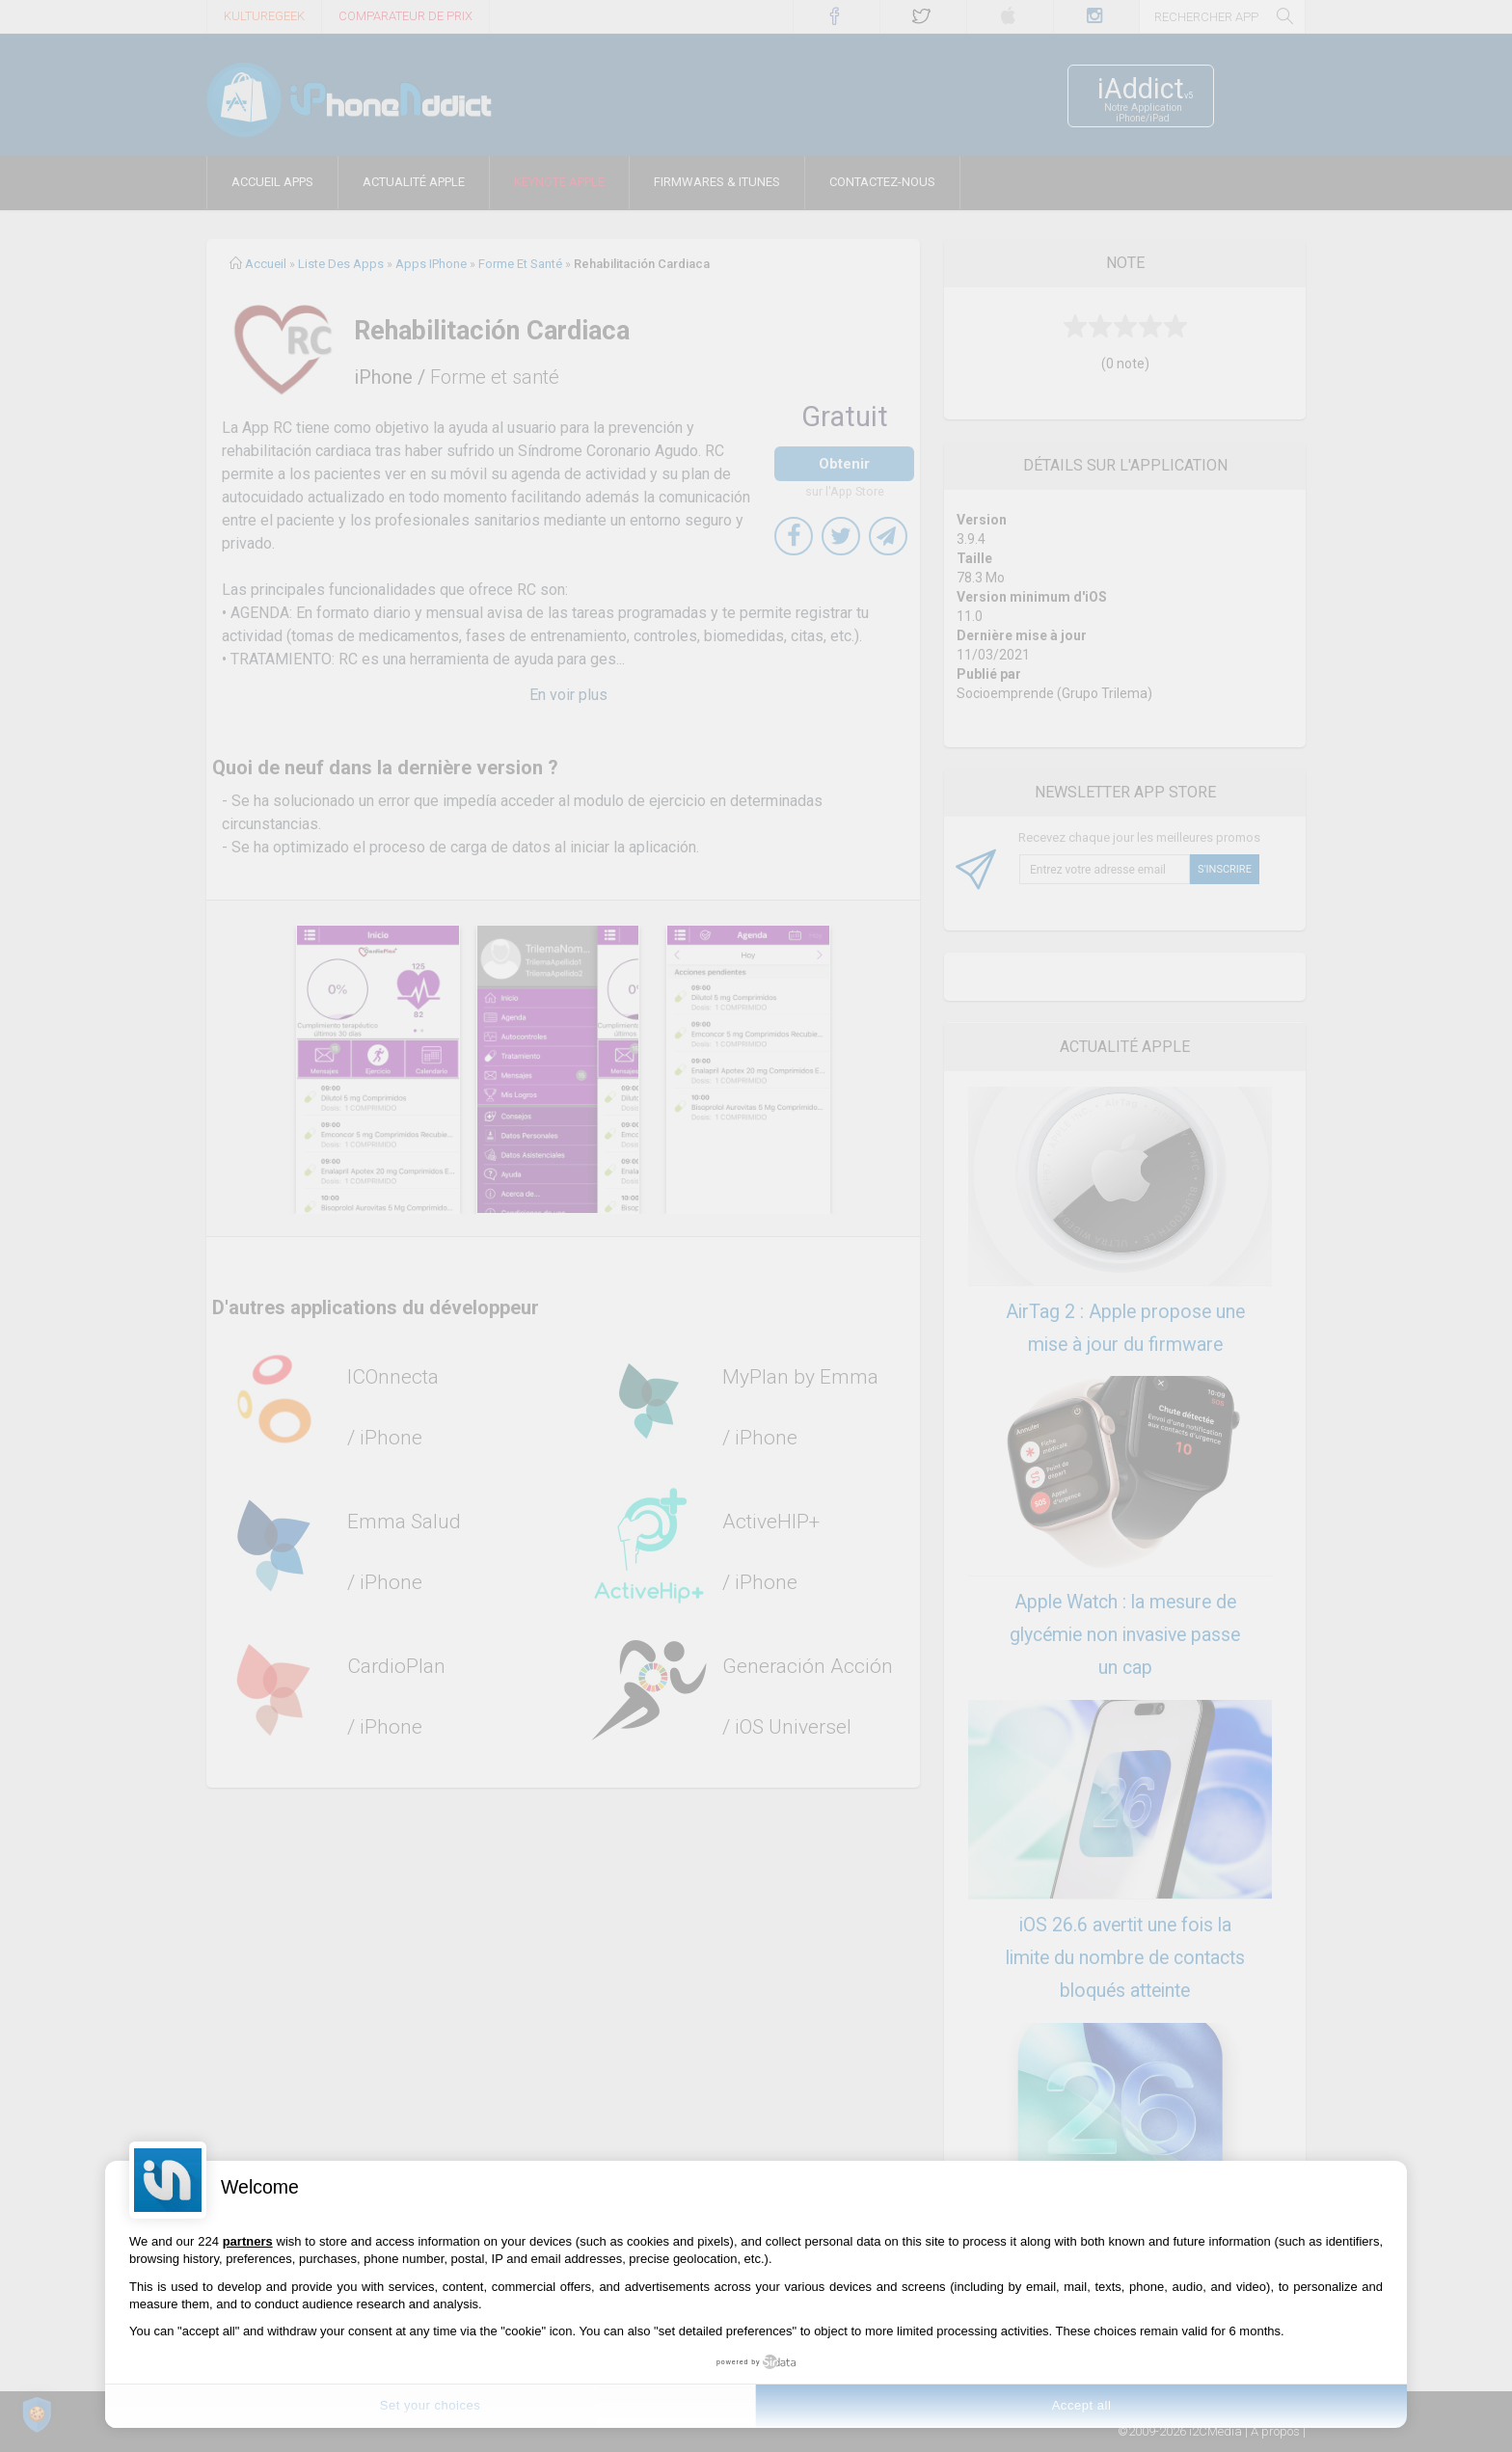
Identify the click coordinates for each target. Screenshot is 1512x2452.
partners (248, 2241)
